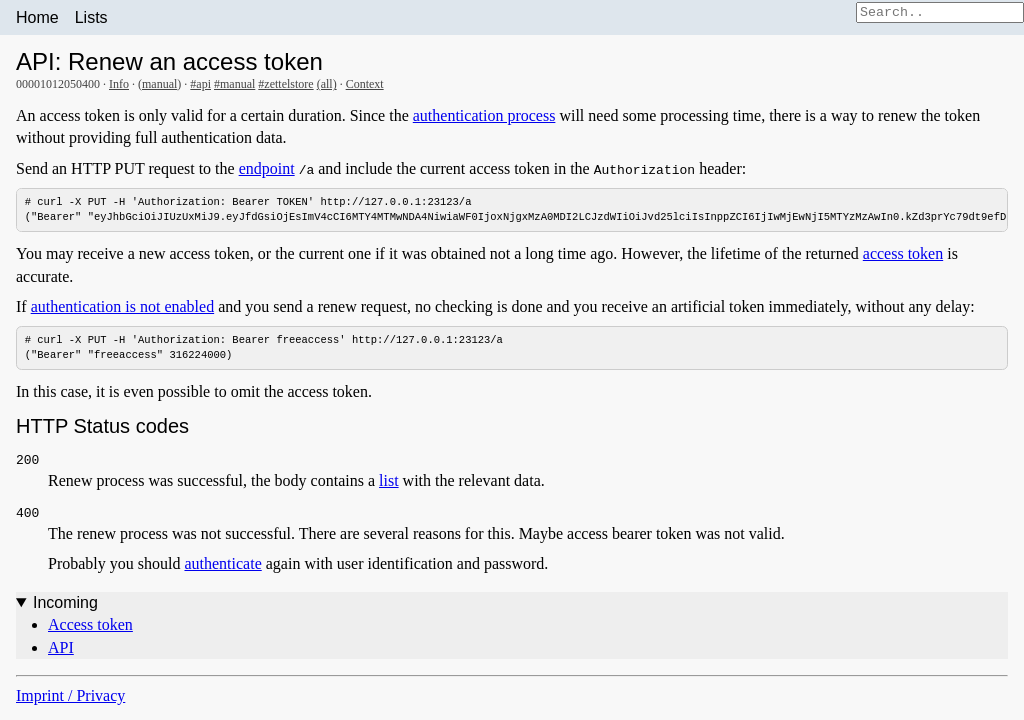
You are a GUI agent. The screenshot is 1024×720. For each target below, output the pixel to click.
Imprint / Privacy (70, 696)
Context (365, 84)
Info (119, 84)
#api (200, 84)
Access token (90, 625)
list (389, 481)
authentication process (484, 115)
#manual (234, 84)
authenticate (222, 564)
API (61, 647)
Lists (91, 17)
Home (37, 17)
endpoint (267, 168)
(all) (327, 84)
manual (159, 84)
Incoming (65, 603)
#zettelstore (285, 84)
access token (903, 254)
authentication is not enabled (123, 306)
